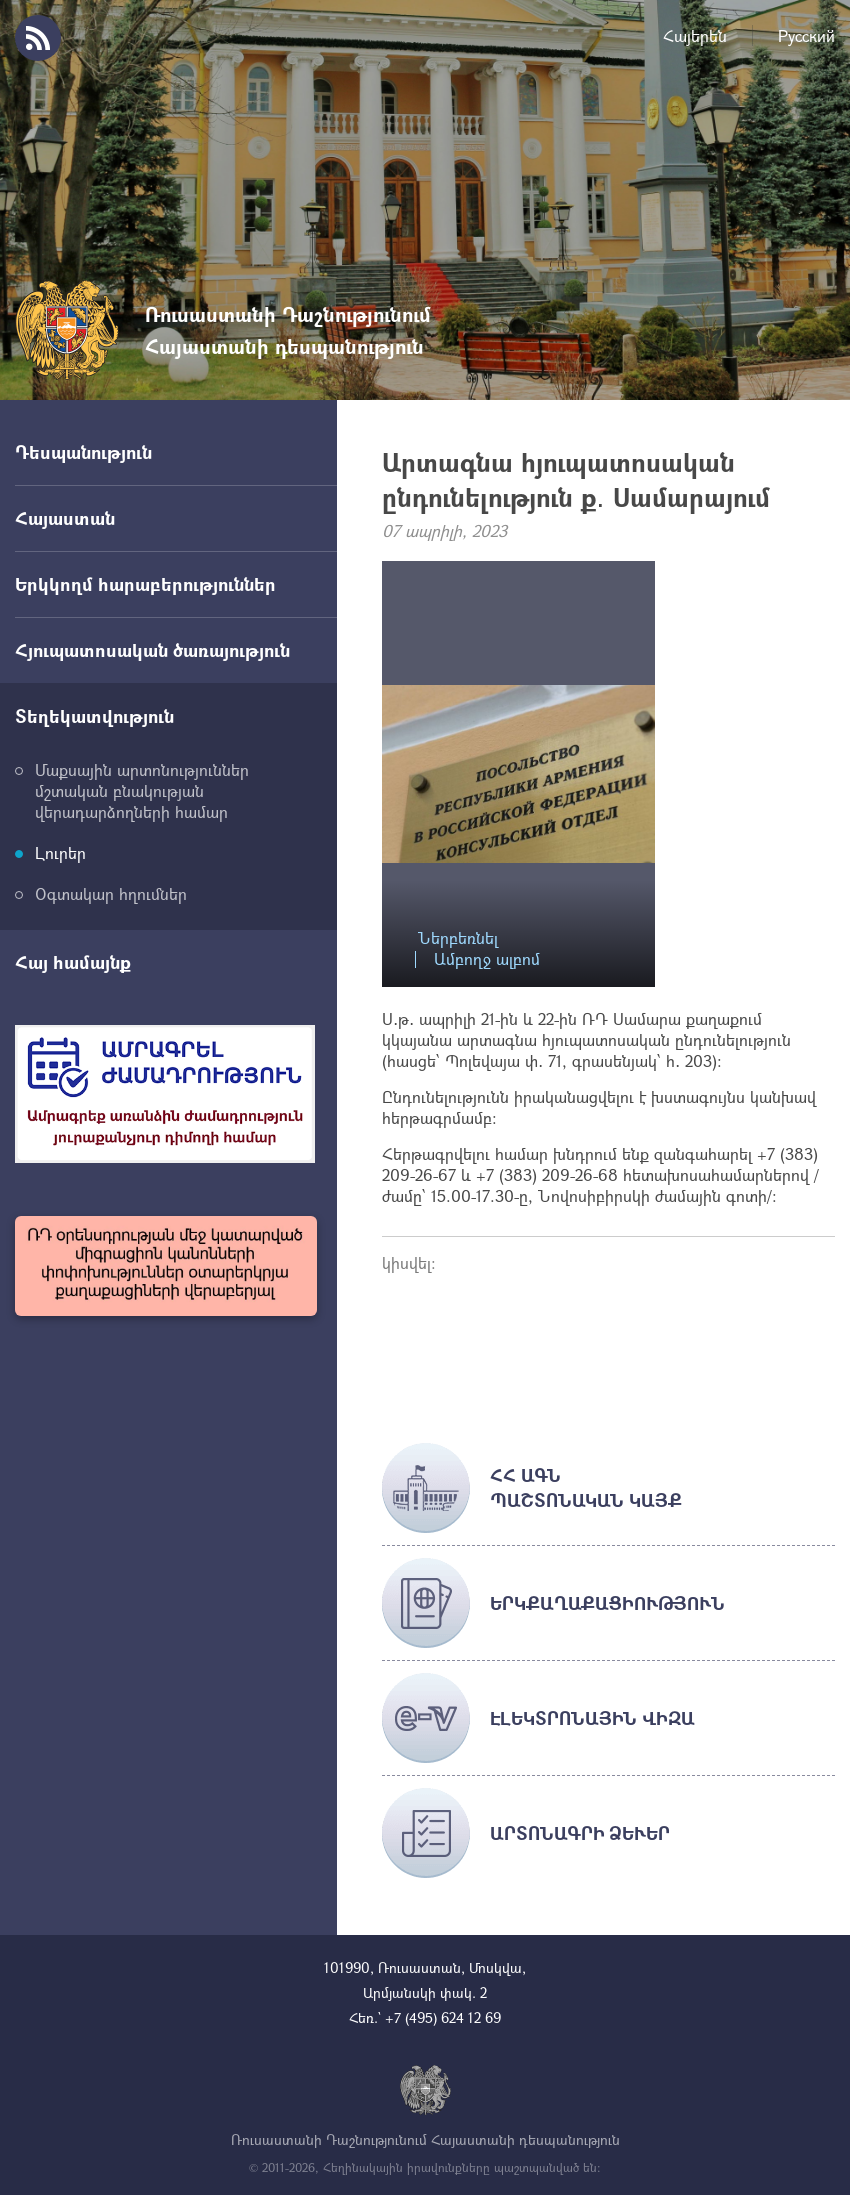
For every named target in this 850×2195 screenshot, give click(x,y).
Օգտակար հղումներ (111, 893)
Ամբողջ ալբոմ (487, 959)
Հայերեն (695, 35)
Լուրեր (60, 852)
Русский (806, 35)
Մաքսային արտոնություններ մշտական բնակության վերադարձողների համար (142, 790)
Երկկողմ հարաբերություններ (145, 584)
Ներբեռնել (458, 938)
